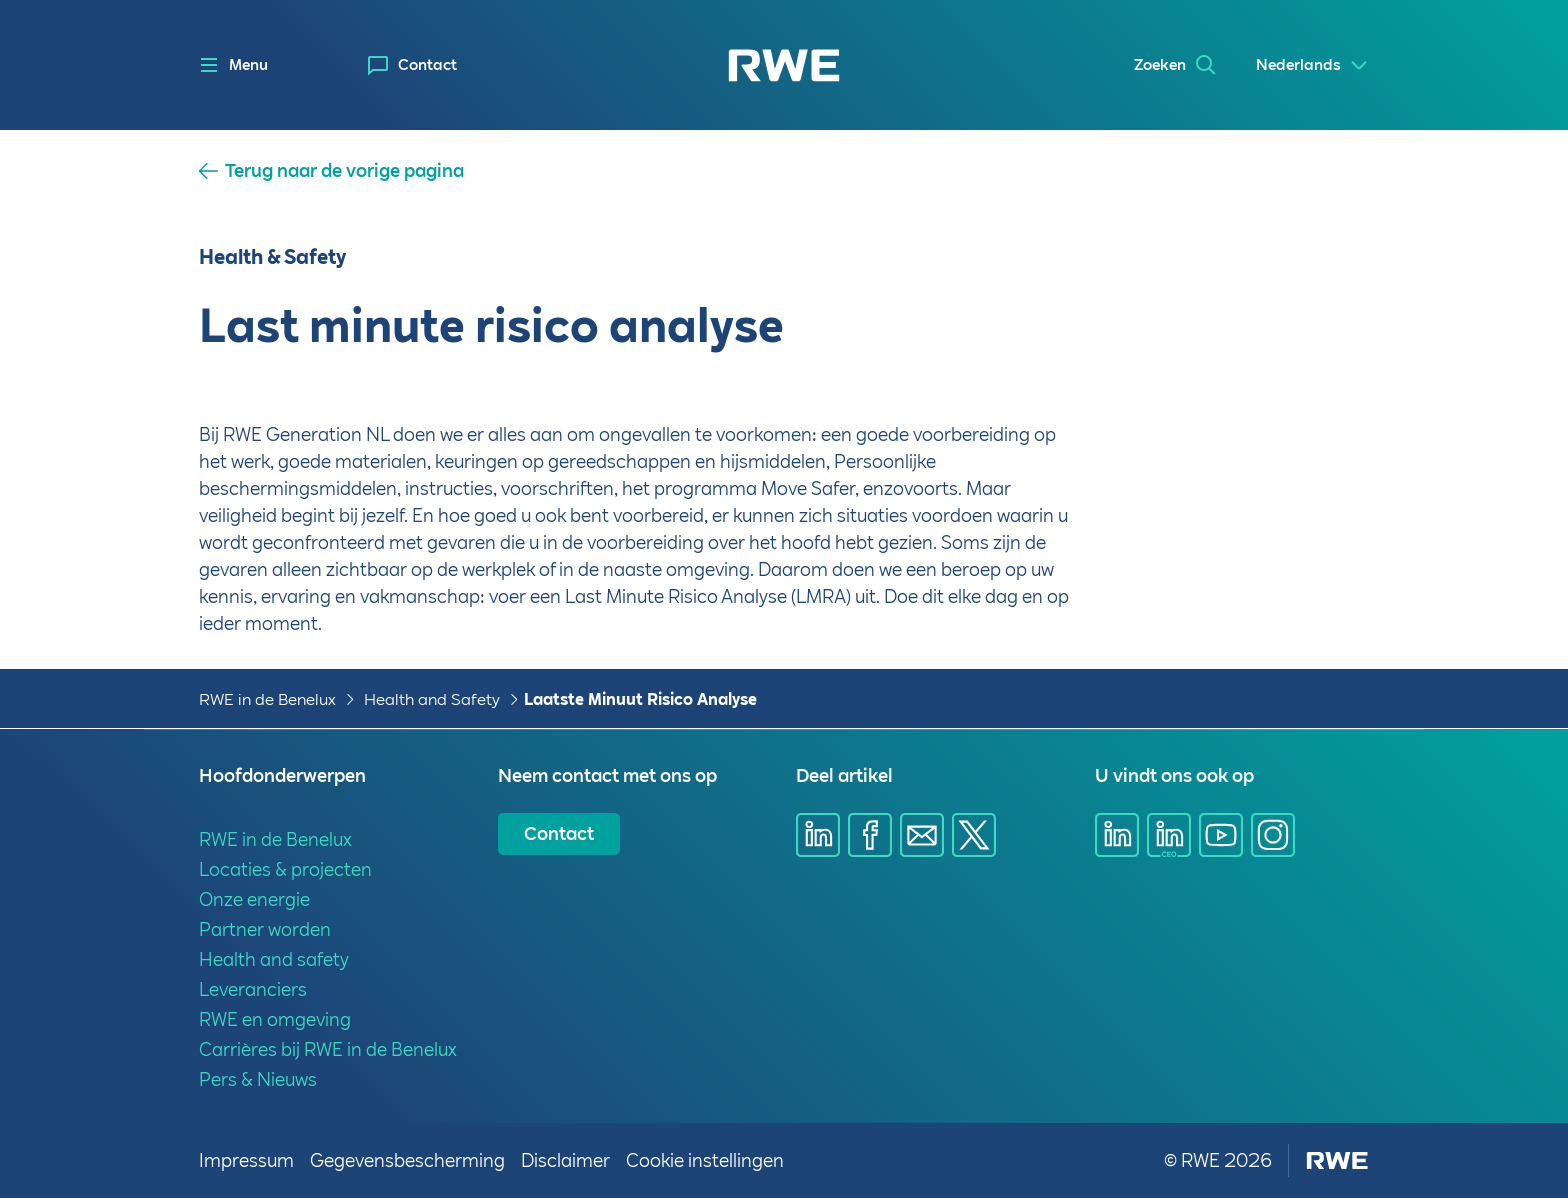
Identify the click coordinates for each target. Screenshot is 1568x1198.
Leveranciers (253, 989)
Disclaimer (565, 1160)
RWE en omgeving (275, 1019)
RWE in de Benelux (267, 699)
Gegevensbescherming (407, 1160)
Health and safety (274, 959)
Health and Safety (432, 699)
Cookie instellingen (705, 1160)
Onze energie (254, 899)
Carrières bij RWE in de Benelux (328, 1049)
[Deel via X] (974, 835)
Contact (427, 65)
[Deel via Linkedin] (818, 835)
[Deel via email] (922, 835)
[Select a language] (1312, 65)
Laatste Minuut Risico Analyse (640, 699)
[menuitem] (412, 65)
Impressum (246, 1160)
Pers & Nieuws (258, 1079)
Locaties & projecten (285, 869)
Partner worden (265, 929)
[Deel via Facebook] (870, 835)
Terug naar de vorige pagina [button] (344, 171)
